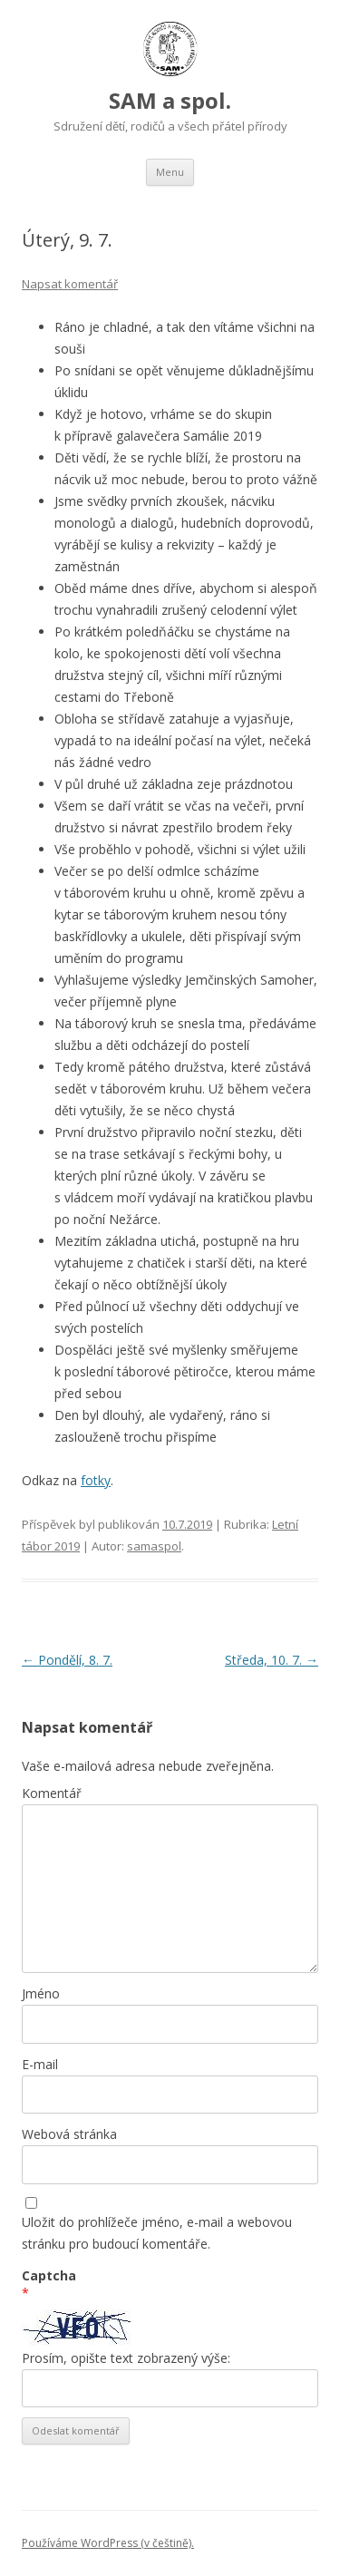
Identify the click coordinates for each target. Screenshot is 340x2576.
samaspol (154, 1546)
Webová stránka (69, 2134)
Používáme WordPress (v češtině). (108, 2543)
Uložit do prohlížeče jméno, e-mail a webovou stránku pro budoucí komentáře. (157, 2232)
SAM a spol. (170, 100)
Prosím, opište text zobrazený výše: (126, 2358)
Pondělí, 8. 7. (67, 1659)
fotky (96, 1480)
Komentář (52, 1793)
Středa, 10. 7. (271, 1659)
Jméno (41, 1993)
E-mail (40, 2064)
